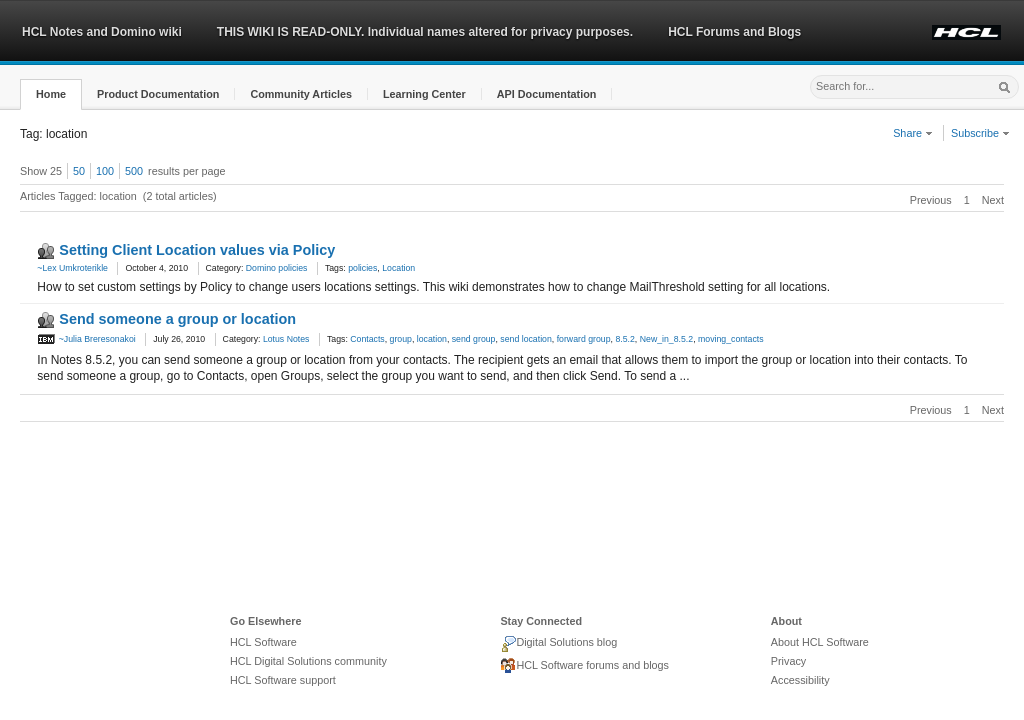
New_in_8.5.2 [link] (666, 339)
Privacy (788, 661)
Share (913, 133)
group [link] (401, 339)
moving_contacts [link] (731, 339)
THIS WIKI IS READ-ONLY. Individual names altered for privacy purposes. (425, 32)
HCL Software (263, 642)
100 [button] (105, 171)
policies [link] (362, 268)
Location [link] (398, 268)
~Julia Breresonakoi (86, 339)
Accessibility (800, 680)
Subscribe (980, 133)
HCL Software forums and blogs (584, 666)
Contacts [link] (367, 339)
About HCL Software (820, 642)
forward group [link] (584, 339)
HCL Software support (283, 680)
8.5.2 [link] (624, 339)
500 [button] (134, 171)
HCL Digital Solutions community (308, 661)
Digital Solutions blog (558, 644)
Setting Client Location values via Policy (197, 250)
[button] (51, 94)
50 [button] (79, 171)
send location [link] (525, 339)
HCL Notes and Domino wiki (102, 32)
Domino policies (277, 268)
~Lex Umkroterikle (72, 268)
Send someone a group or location (177, 319)
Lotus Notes (286, 339)
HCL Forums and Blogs (734, 32)
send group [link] (474, 339)
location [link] (432, 339)
